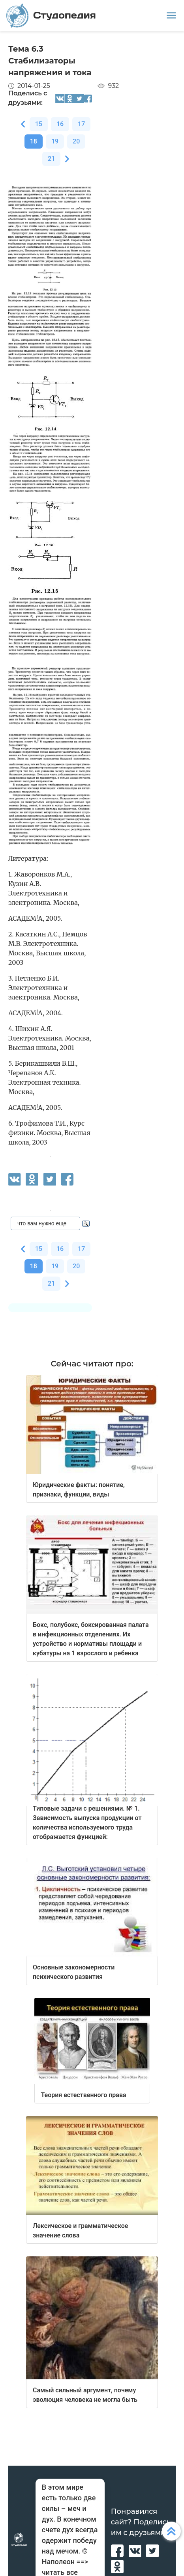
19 (54, 141)
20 (76, 141)
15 (38, 124)
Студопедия (51, 15)
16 (60, 124)
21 (51, 158)
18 (33, 141)
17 (81, 124)
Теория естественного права (83, 2095)
